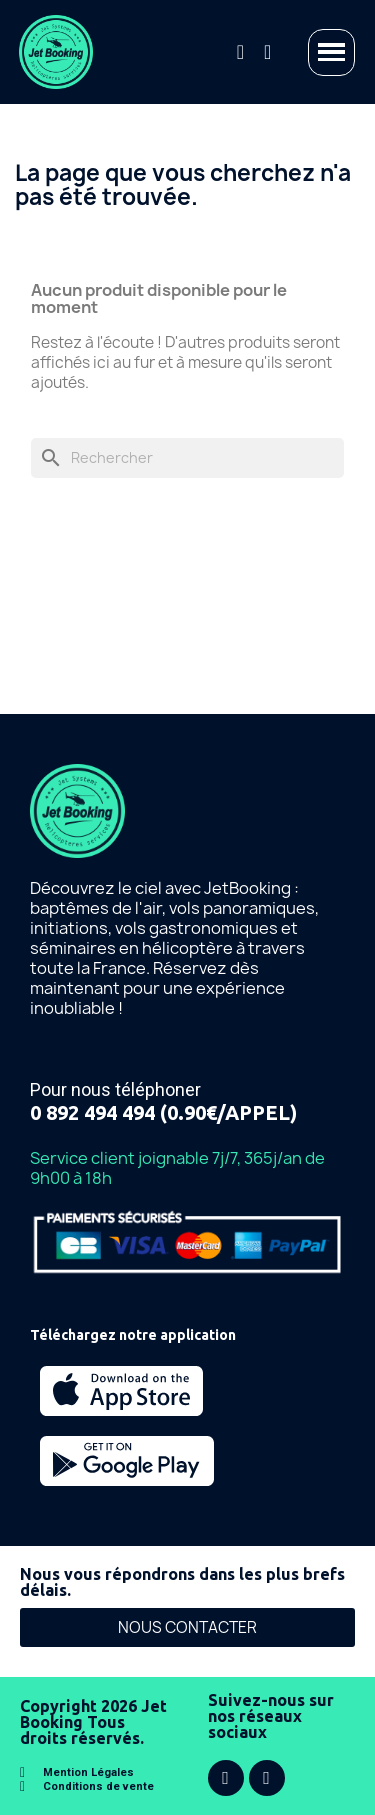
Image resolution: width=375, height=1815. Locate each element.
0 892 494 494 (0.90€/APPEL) (163, 1112)
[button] (240, 52)
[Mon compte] (267, 52)
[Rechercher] (187, 458)
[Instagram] (267, 1778)
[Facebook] (226, 1778)
